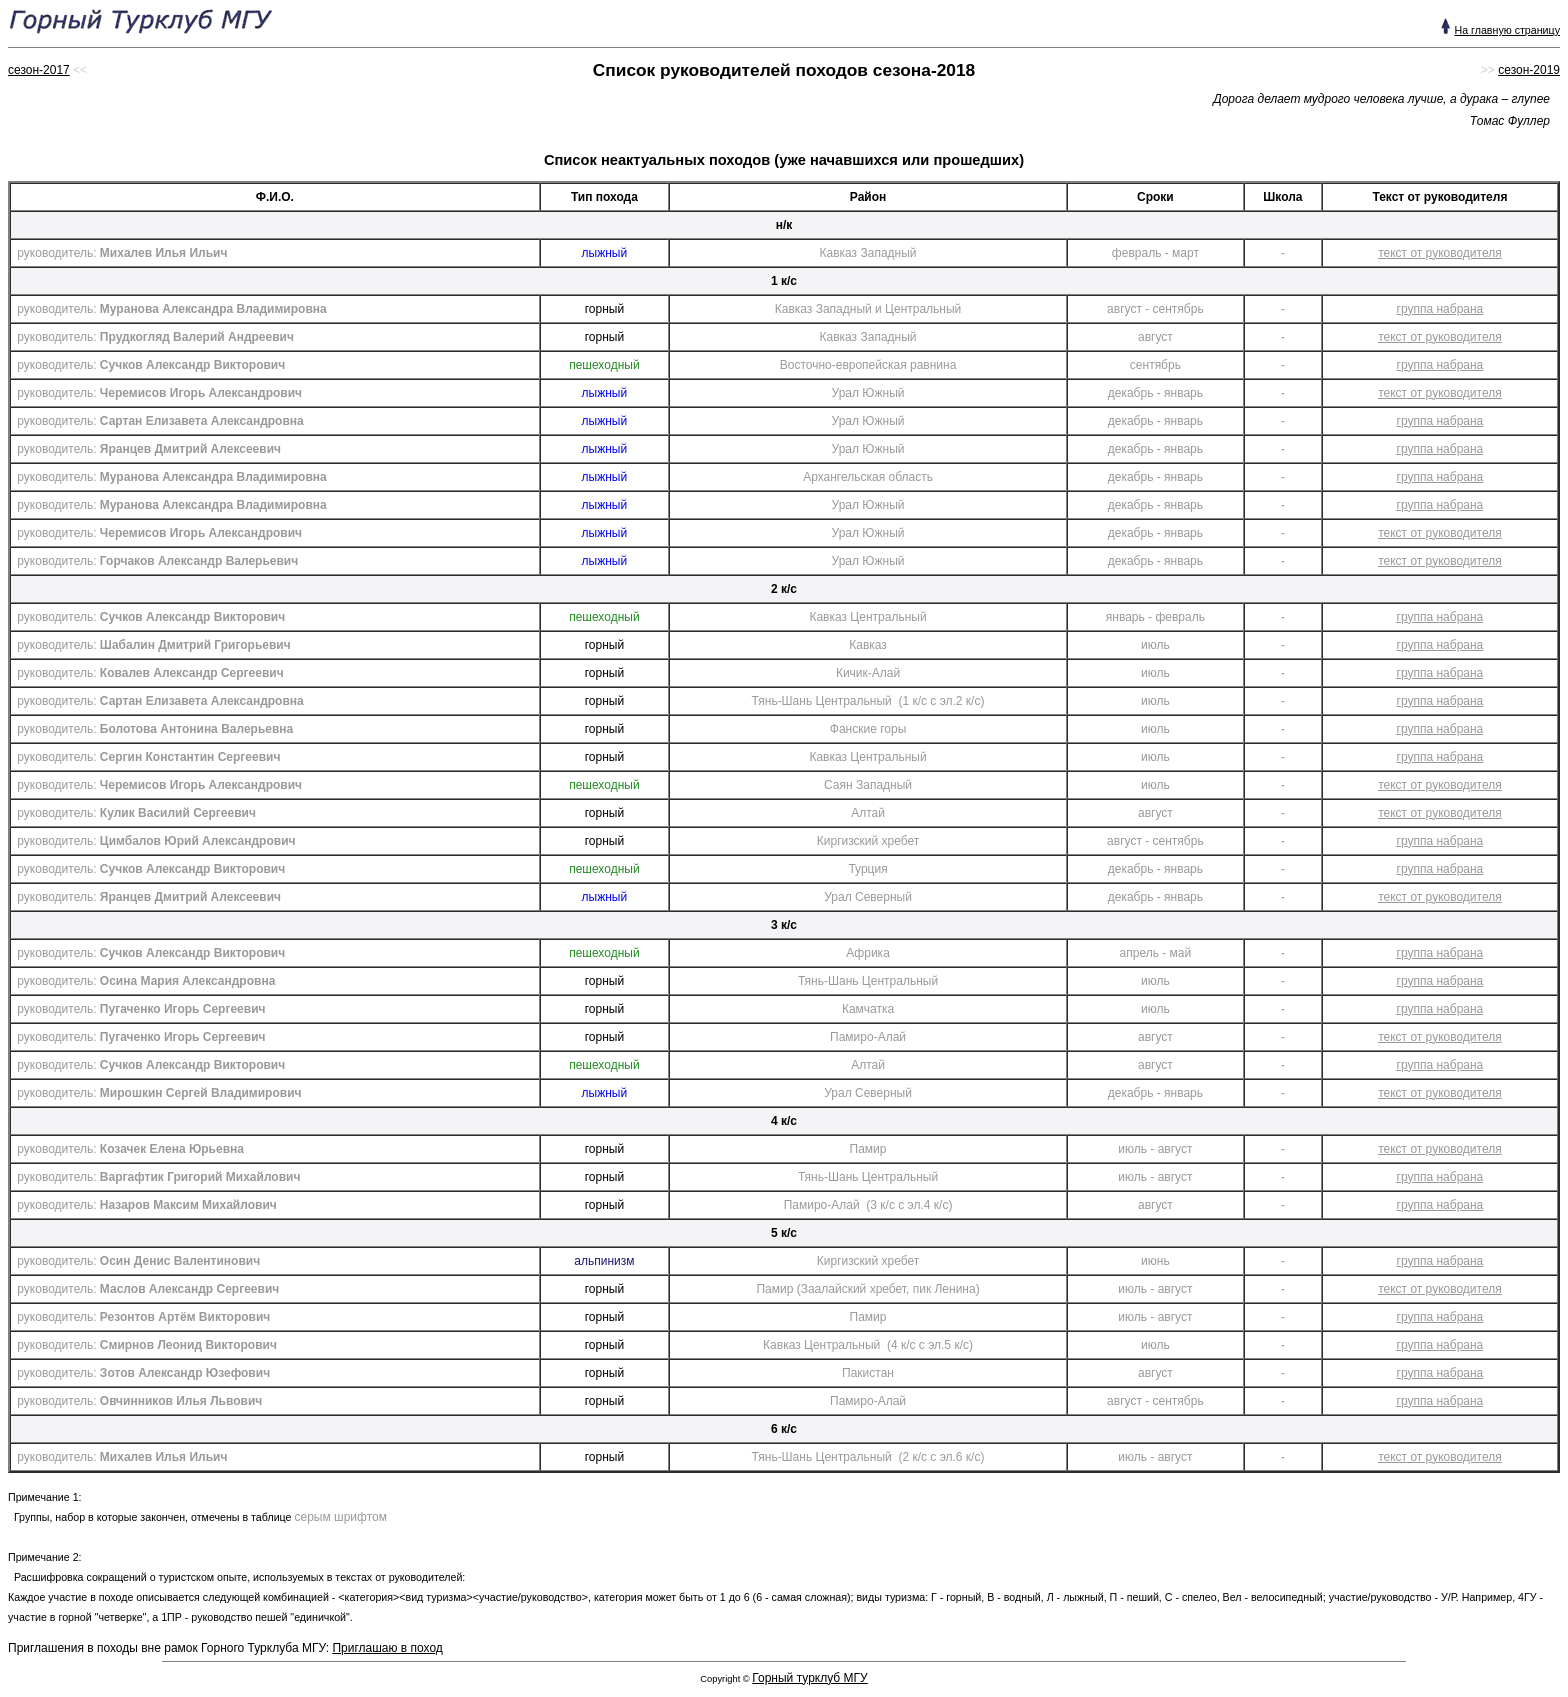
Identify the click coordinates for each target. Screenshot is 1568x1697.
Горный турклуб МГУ (809, 1678)
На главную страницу (1507, 30)
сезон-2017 (39, 70)
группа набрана (1440, 309)
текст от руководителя (1440, 253)
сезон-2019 (1529, 70)
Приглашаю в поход (387, 1648)
